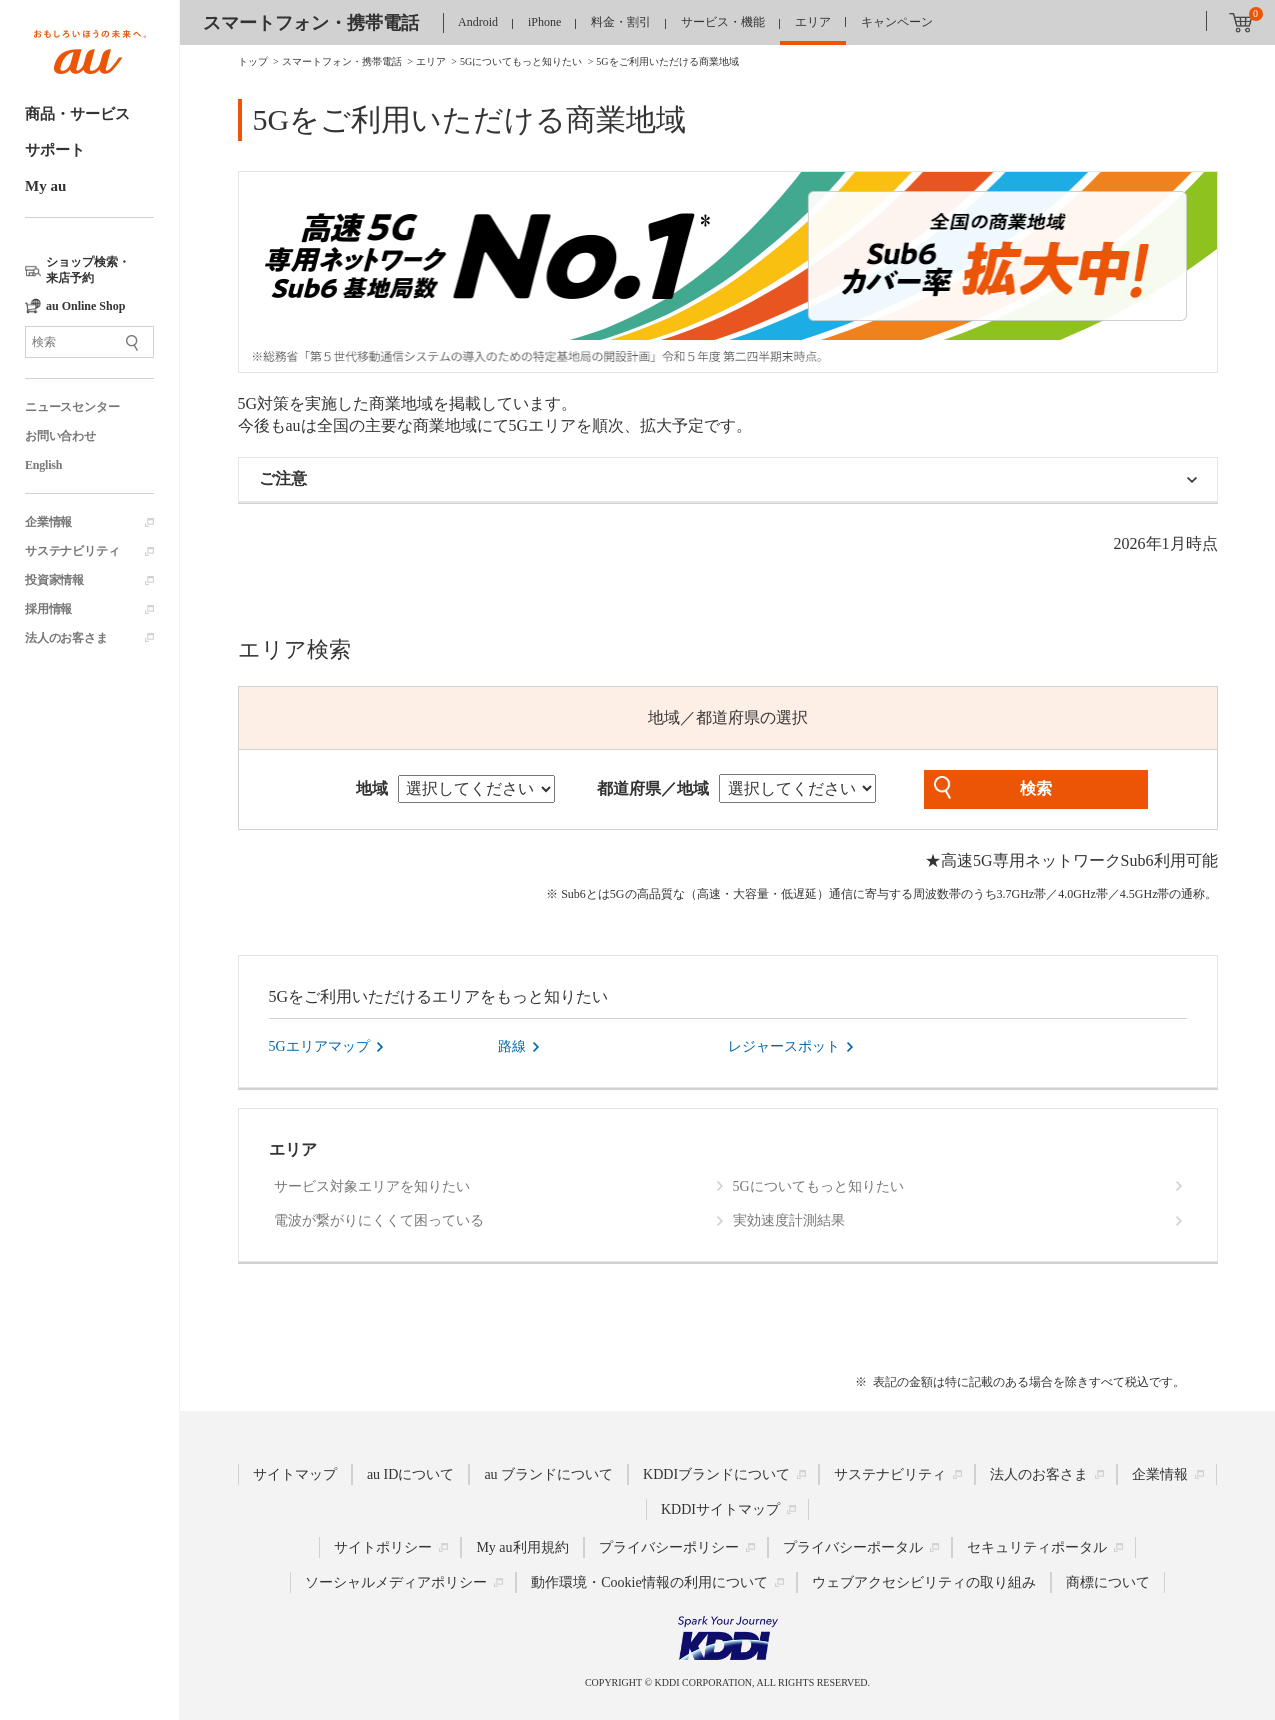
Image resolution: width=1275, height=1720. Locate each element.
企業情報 (48, 522)
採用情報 (48, 609)
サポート (55, 150)
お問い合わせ (60, 436)
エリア (813, 22)
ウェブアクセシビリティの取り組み (924, 1582)
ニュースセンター (72, 407)
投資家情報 (54, 580)
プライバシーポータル (853, 1547)
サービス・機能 (723, 22)
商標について (1108, 1582)
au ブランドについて (548, 1474)
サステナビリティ (72, 551)
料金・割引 (621, 22)
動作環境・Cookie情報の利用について (649, 1582)
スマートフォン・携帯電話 (311, 23)
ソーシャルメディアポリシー (396, 1582)
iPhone (544, 22)
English (43, 465)
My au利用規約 (522, 1547)
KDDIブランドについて (716, 1474)
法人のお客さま (66, 638)
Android (478, 22)
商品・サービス (77, 114)
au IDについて (411, 1474)
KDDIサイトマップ (720, 1509)
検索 (1036, 788)
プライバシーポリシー (669, 1547)
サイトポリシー (383, 1547)
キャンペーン (897, 22)
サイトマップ (295, 1474)
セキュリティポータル (1037, 1547)
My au (45, 186)
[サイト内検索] (89, 342)
